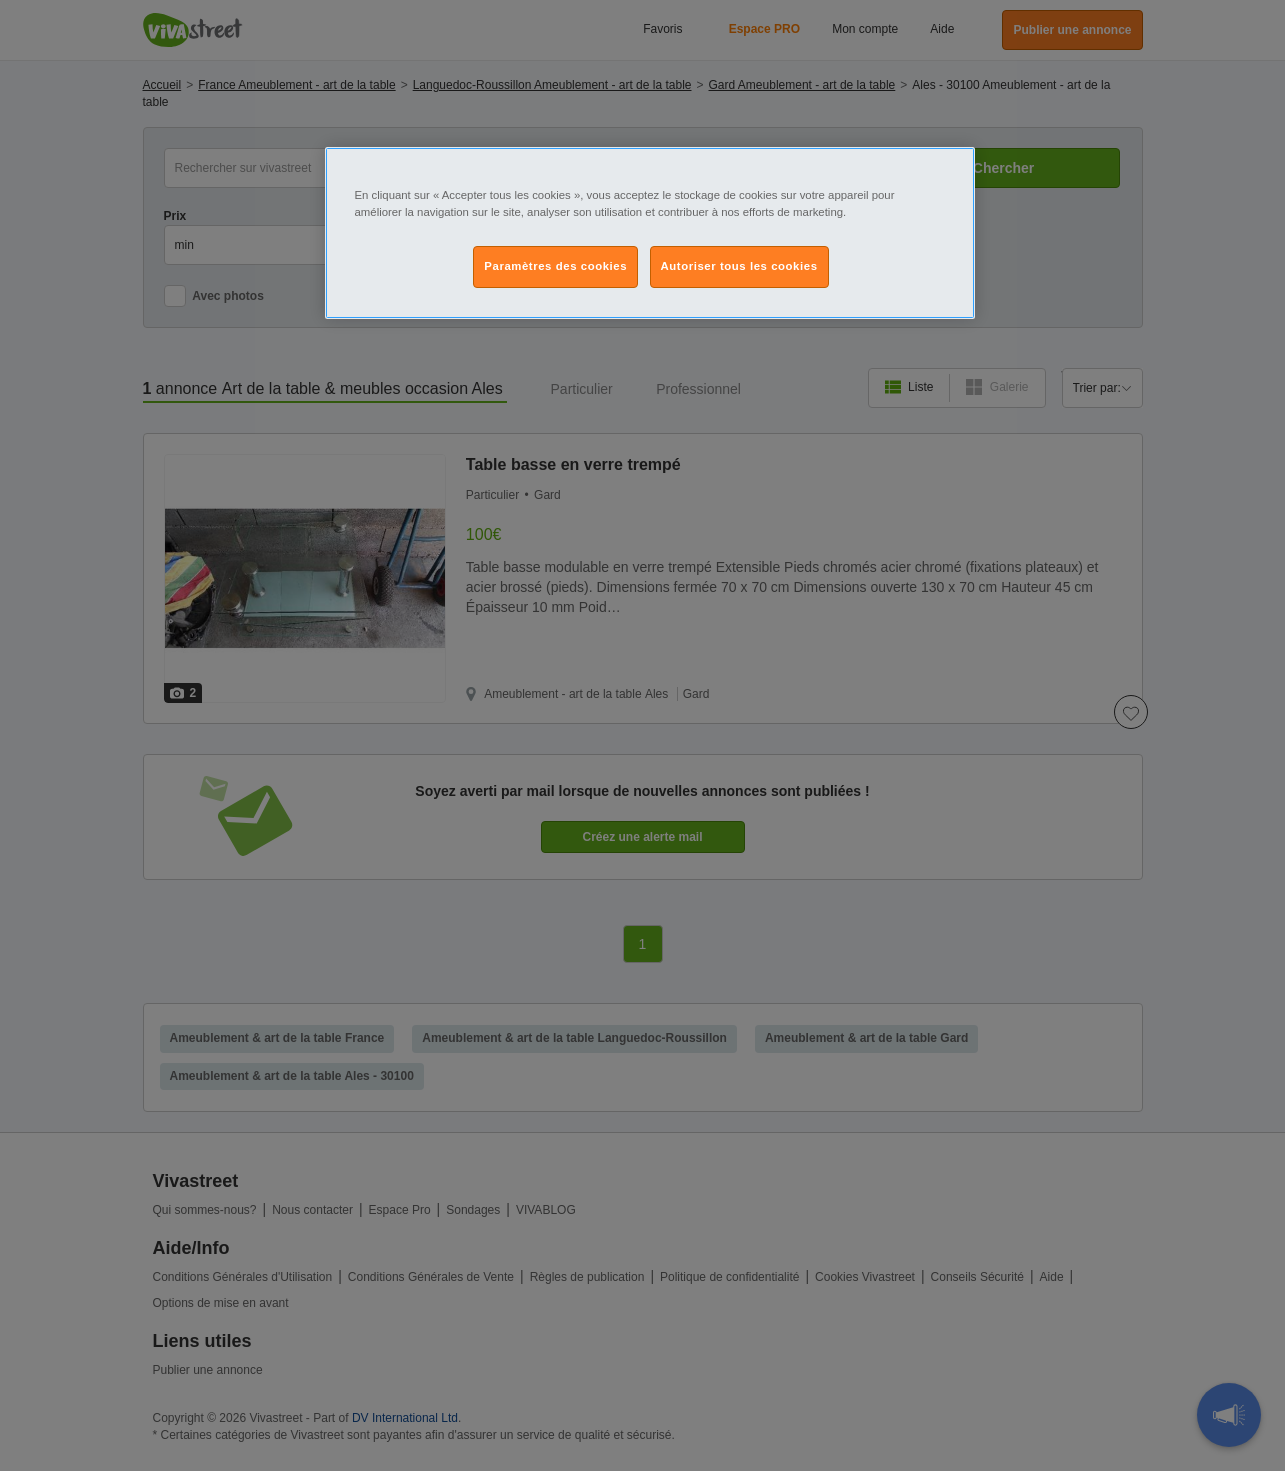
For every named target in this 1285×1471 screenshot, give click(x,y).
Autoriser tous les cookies (739, 266)
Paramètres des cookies (555, 266)
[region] (650, 233)
